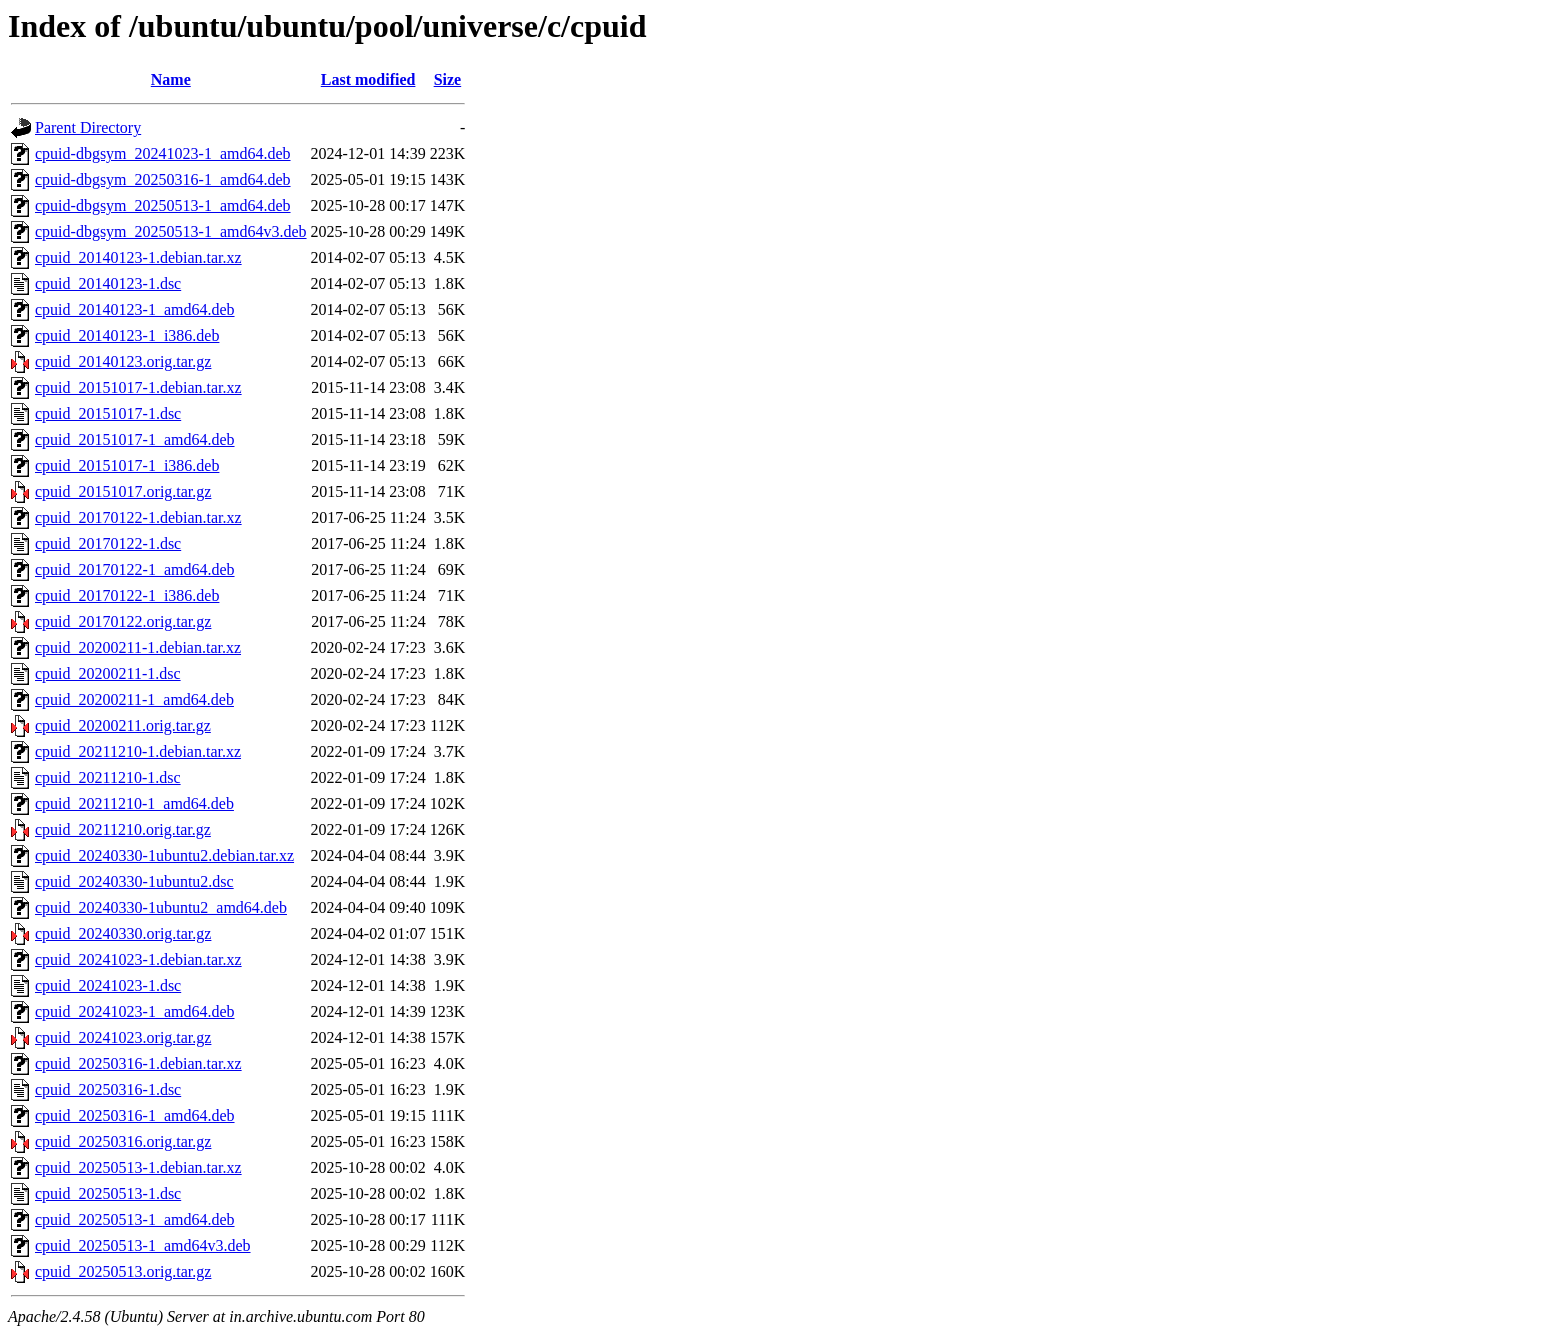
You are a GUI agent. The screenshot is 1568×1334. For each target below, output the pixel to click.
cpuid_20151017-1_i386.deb (127, 465)
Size (448, 79)
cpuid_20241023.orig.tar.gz (123, 1037)
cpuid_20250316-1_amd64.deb (135, 1115)
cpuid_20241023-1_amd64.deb (135, 1011)
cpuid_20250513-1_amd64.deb (135, 1219)
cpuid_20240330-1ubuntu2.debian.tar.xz (164, 855)
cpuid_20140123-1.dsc (108, 283)
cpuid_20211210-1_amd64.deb (134, 803)
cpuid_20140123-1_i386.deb (127, 335)
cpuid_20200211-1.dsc (108, 673)
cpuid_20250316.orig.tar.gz (123, 1141)
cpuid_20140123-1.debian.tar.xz (138, 257)
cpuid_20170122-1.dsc (108, 543)
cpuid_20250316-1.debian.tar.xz (138, 1063)
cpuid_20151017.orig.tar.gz (123, 491)
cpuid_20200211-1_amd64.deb (134, 699)
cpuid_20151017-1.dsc (108, 413)
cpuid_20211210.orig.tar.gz (123, 829)
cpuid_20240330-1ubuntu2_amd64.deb (161, 907)
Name (171, 79)
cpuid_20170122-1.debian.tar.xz (138, 517)
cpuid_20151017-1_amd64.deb (135, 439)
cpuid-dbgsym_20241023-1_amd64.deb (163, 153)
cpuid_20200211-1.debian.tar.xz (138, 647)
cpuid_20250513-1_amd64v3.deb (143, 1245)
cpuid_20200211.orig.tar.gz (123, 725)
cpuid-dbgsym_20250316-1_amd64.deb (163, 179)
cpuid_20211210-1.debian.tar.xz (138, 751)
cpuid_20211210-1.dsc (108, 777)
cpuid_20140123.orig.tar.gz (123, 361)
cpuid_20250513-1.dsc (108, 1193)
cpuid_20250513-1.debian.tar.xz (138, 1167)
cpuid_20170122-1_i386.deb (127, 595)
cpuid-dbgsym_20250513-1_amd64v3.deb (171, 231)
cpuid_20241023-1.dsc (108, 985)
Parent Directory (88, 127)
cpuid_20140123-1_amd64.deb (135, 309)
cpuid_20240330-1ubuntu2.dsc (134, 881)
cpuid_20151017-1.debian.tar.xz (138, 387)
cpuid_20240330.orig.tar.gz (123, 933)
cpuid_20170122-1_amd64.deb (135, 569)
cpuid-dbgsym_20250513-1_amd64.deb (163, 205)
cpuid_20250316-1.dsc (108, 1089)
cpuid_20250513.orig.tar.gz (123, 1271)
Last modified (368, 79)
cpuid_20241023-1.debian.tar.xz (138, 959)
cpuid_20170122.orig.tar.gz (123, 621)
